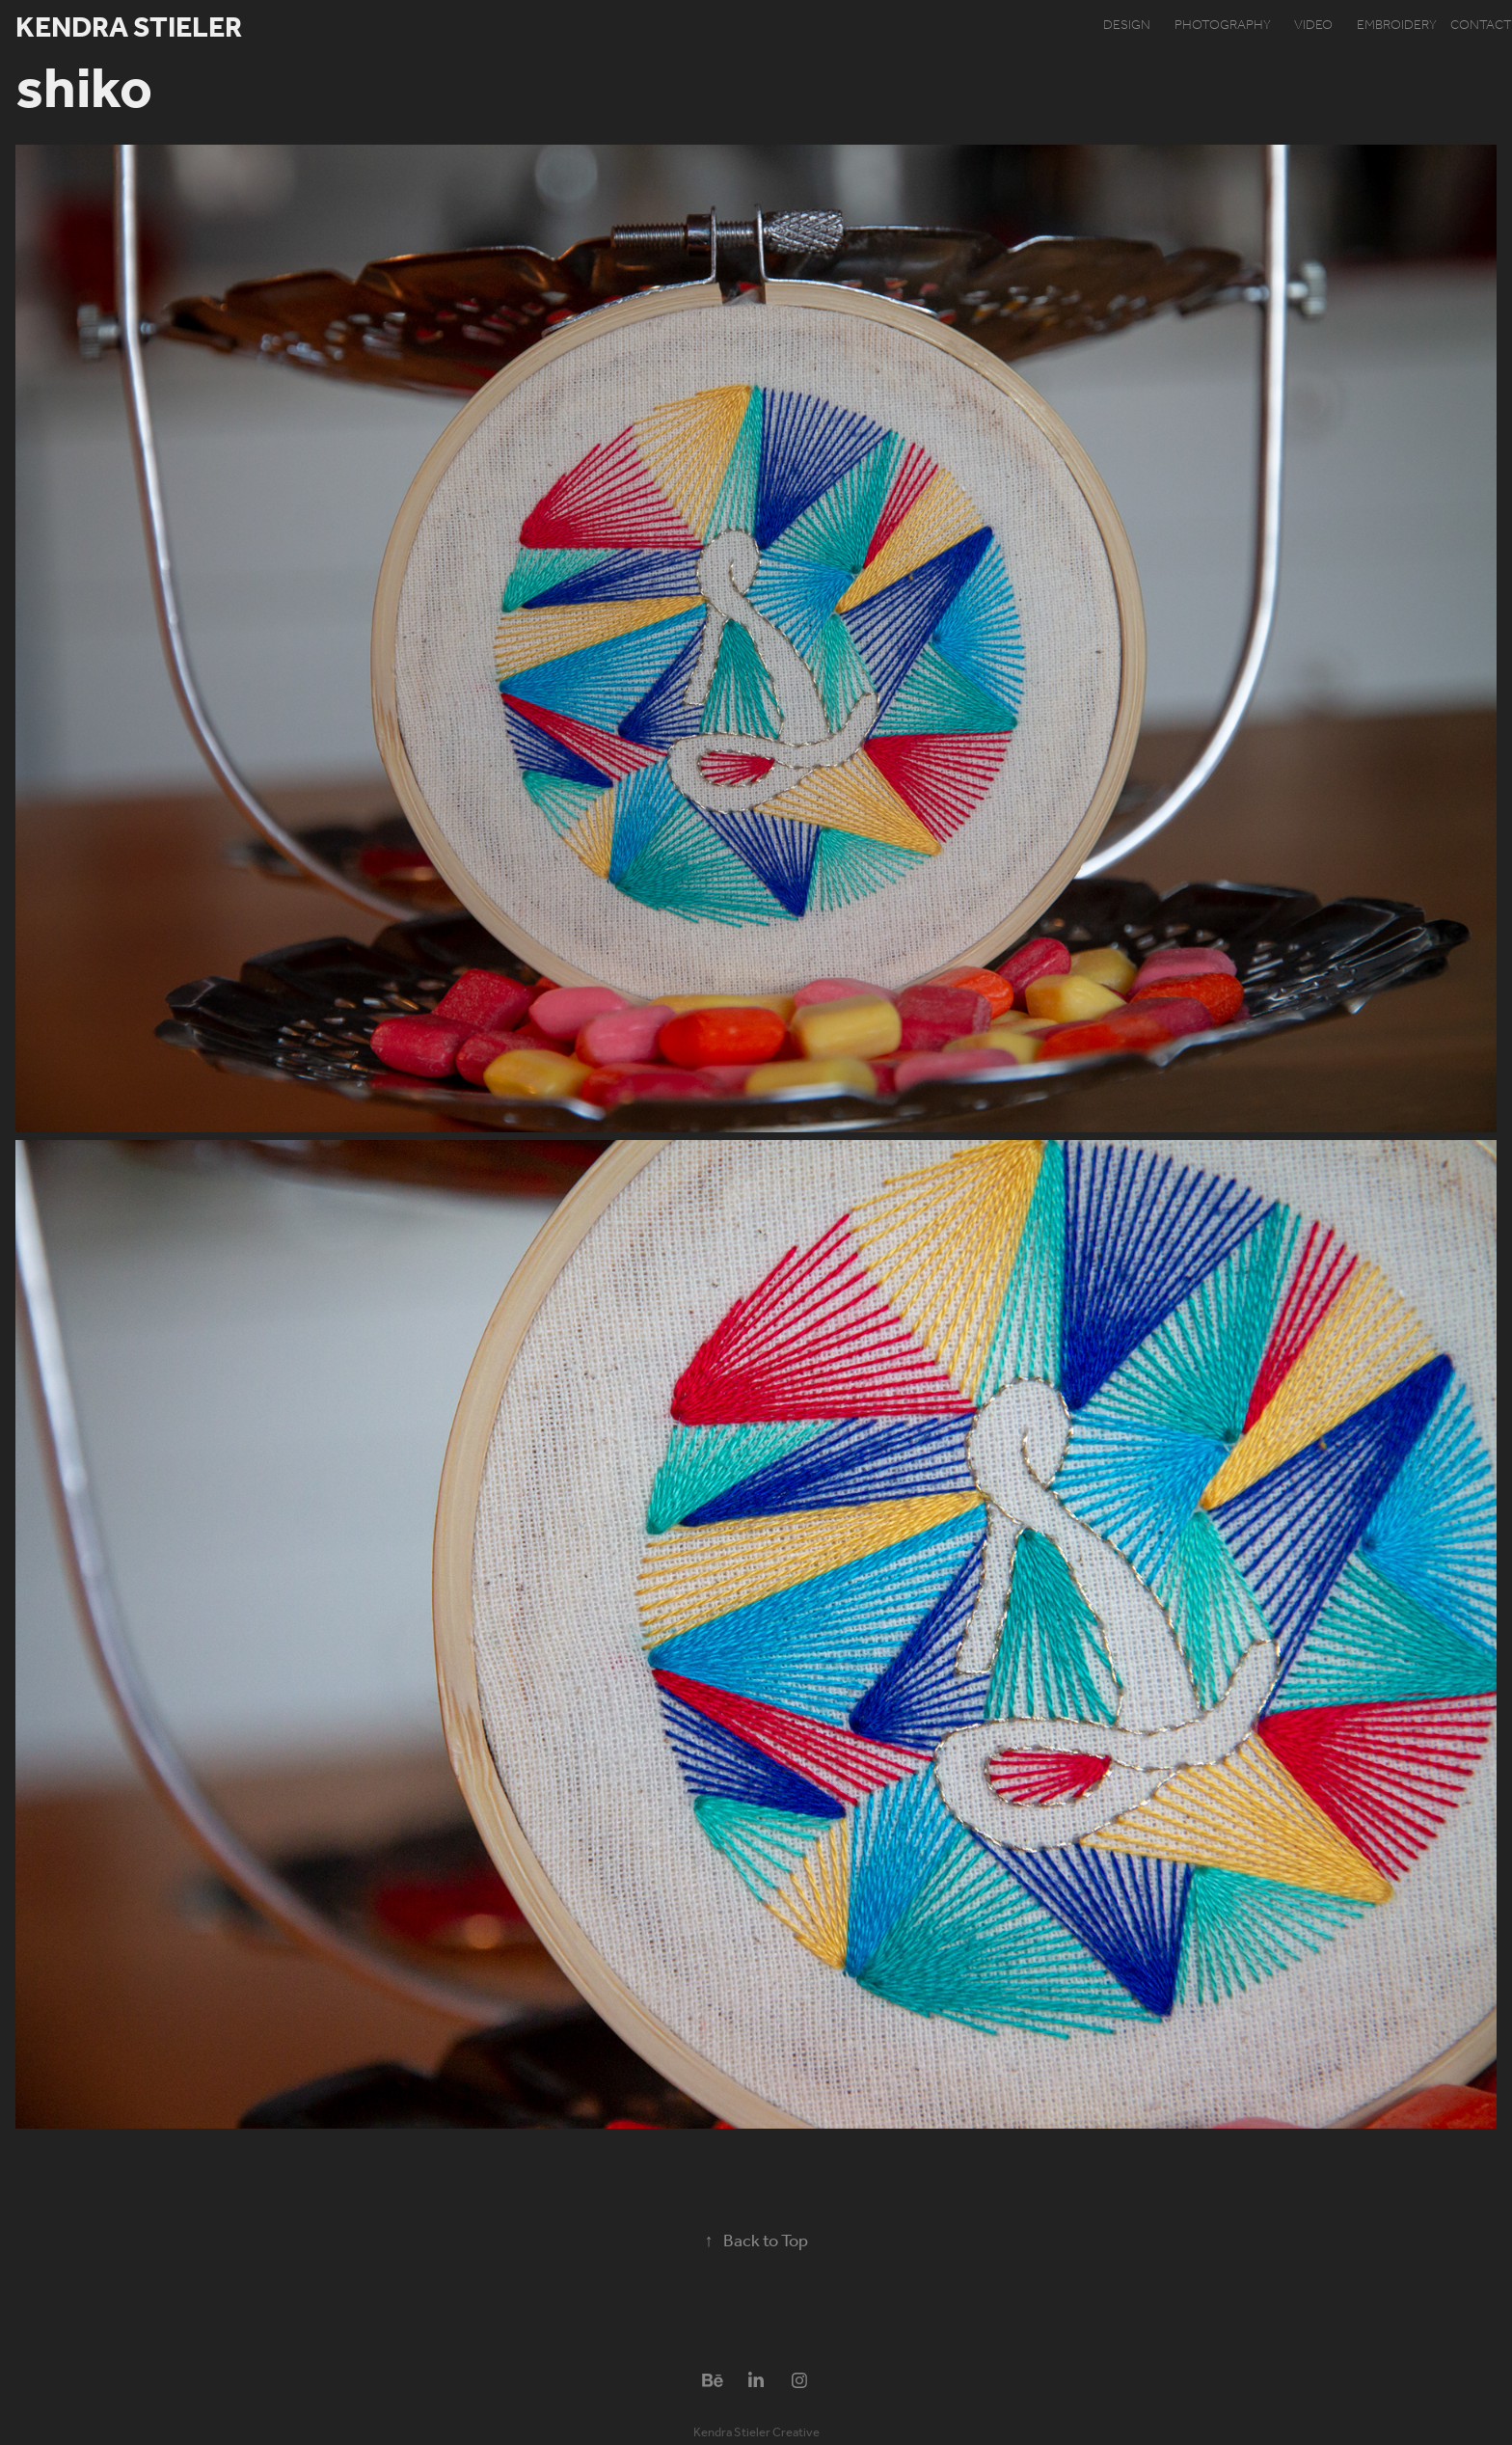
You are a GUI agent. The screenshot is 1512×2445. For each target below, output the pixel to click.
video (1313, 26)
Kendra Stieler (128, 29)
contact (1481, 26)
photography (1222, 26)
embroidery (1397, 26)
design (1126, 26)
